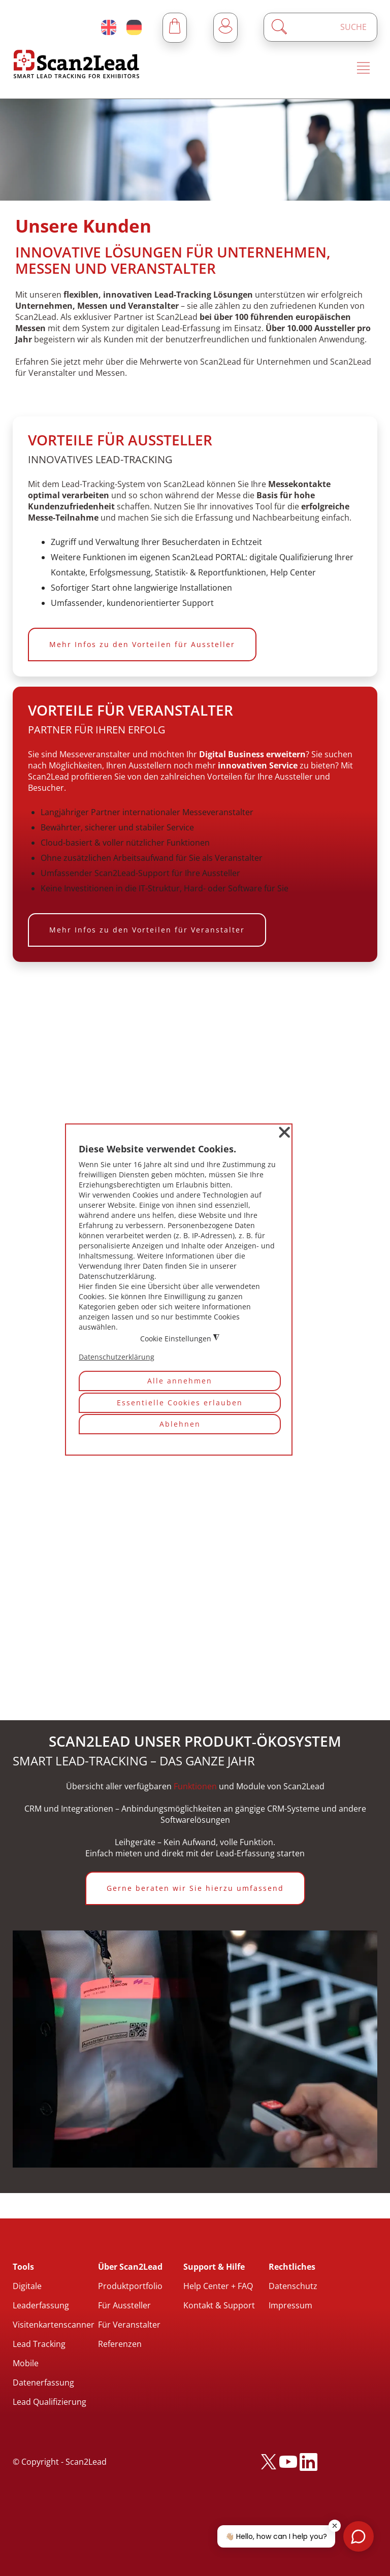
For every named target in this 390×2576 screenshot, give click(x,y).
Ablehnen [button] (180, 1424)
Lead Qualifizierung (49, 2401)
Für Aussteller (124, 2305)
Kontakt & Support (219, 2305)
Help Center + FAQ (218, 2286)
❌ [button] (284, 1132)
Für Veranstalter (129, 2324)
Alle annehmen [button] (179, 1381)
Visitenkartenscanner (53, 2324)
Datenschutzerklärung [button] (116, 1357)
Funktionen (195, 1786)
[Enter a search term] (329, 27)
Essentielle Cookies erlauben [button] (180, 1402)
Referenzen (120, 2343)
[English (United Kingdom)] (108, 27)
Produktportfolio (130, 2286)
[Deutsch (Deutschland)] (134, 27)
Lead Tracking (39, 2343)
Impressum (290, 2305)
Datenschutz (293, 2286)
